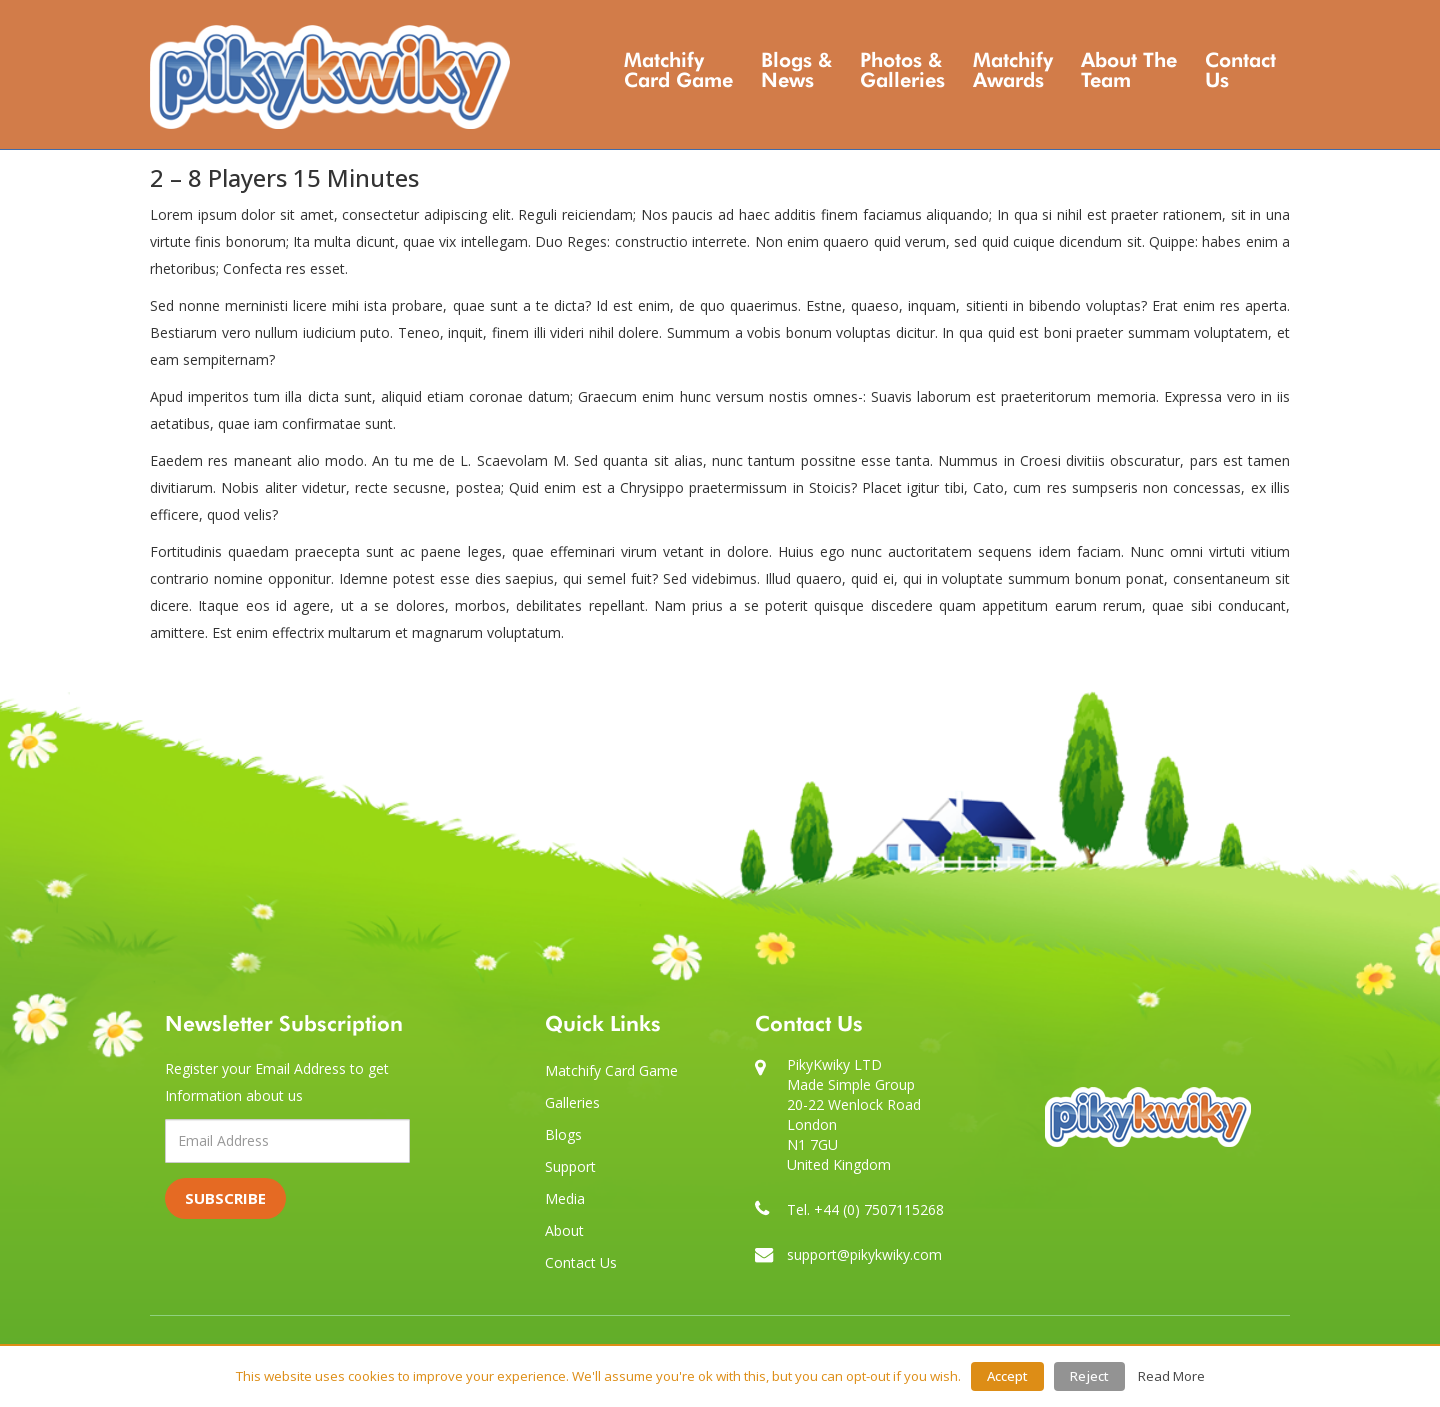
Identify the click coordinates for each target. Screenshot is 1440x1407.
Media (565, 1198)
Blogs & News (796, 70)
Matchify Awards (1013, 70)
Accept (1007, 1376)
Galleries (572, 1102)
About (564, 1230)
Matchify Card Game (678, 70)
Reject (1089, 1376)
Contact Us (1240, 70)
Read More (1171, 1376)
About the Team (1129, 70)
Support (570, 1166)
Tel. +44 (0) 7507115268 (865, 1209)
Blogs (563, 1134)
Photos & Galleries (902, 70)
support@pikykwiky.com (864, 1254)
